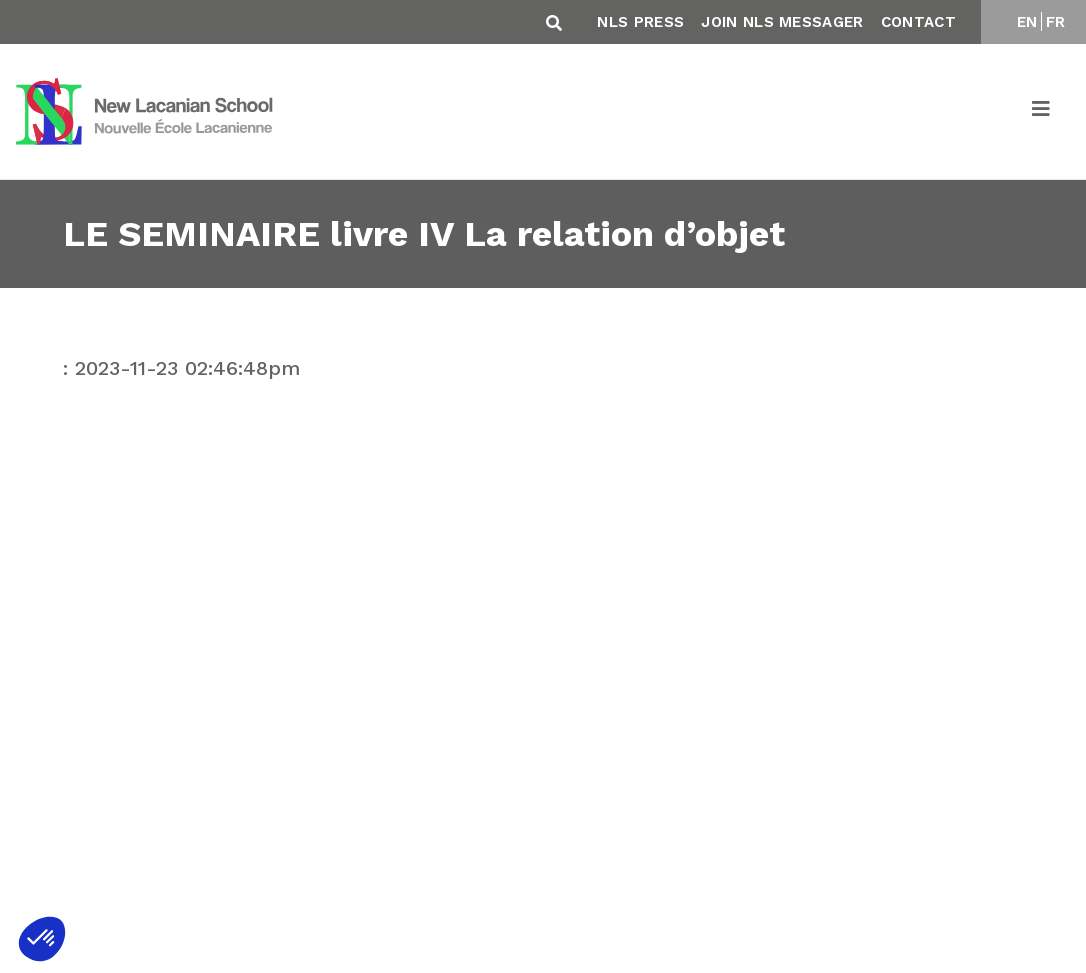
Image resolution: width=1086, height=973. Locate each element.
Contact (918, 22)
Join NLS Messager (782, 22)
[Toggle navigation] (1042, 112)
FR (1056, 22)
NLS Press (640, 22)
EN (1027, 22)
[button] (42, 939)
